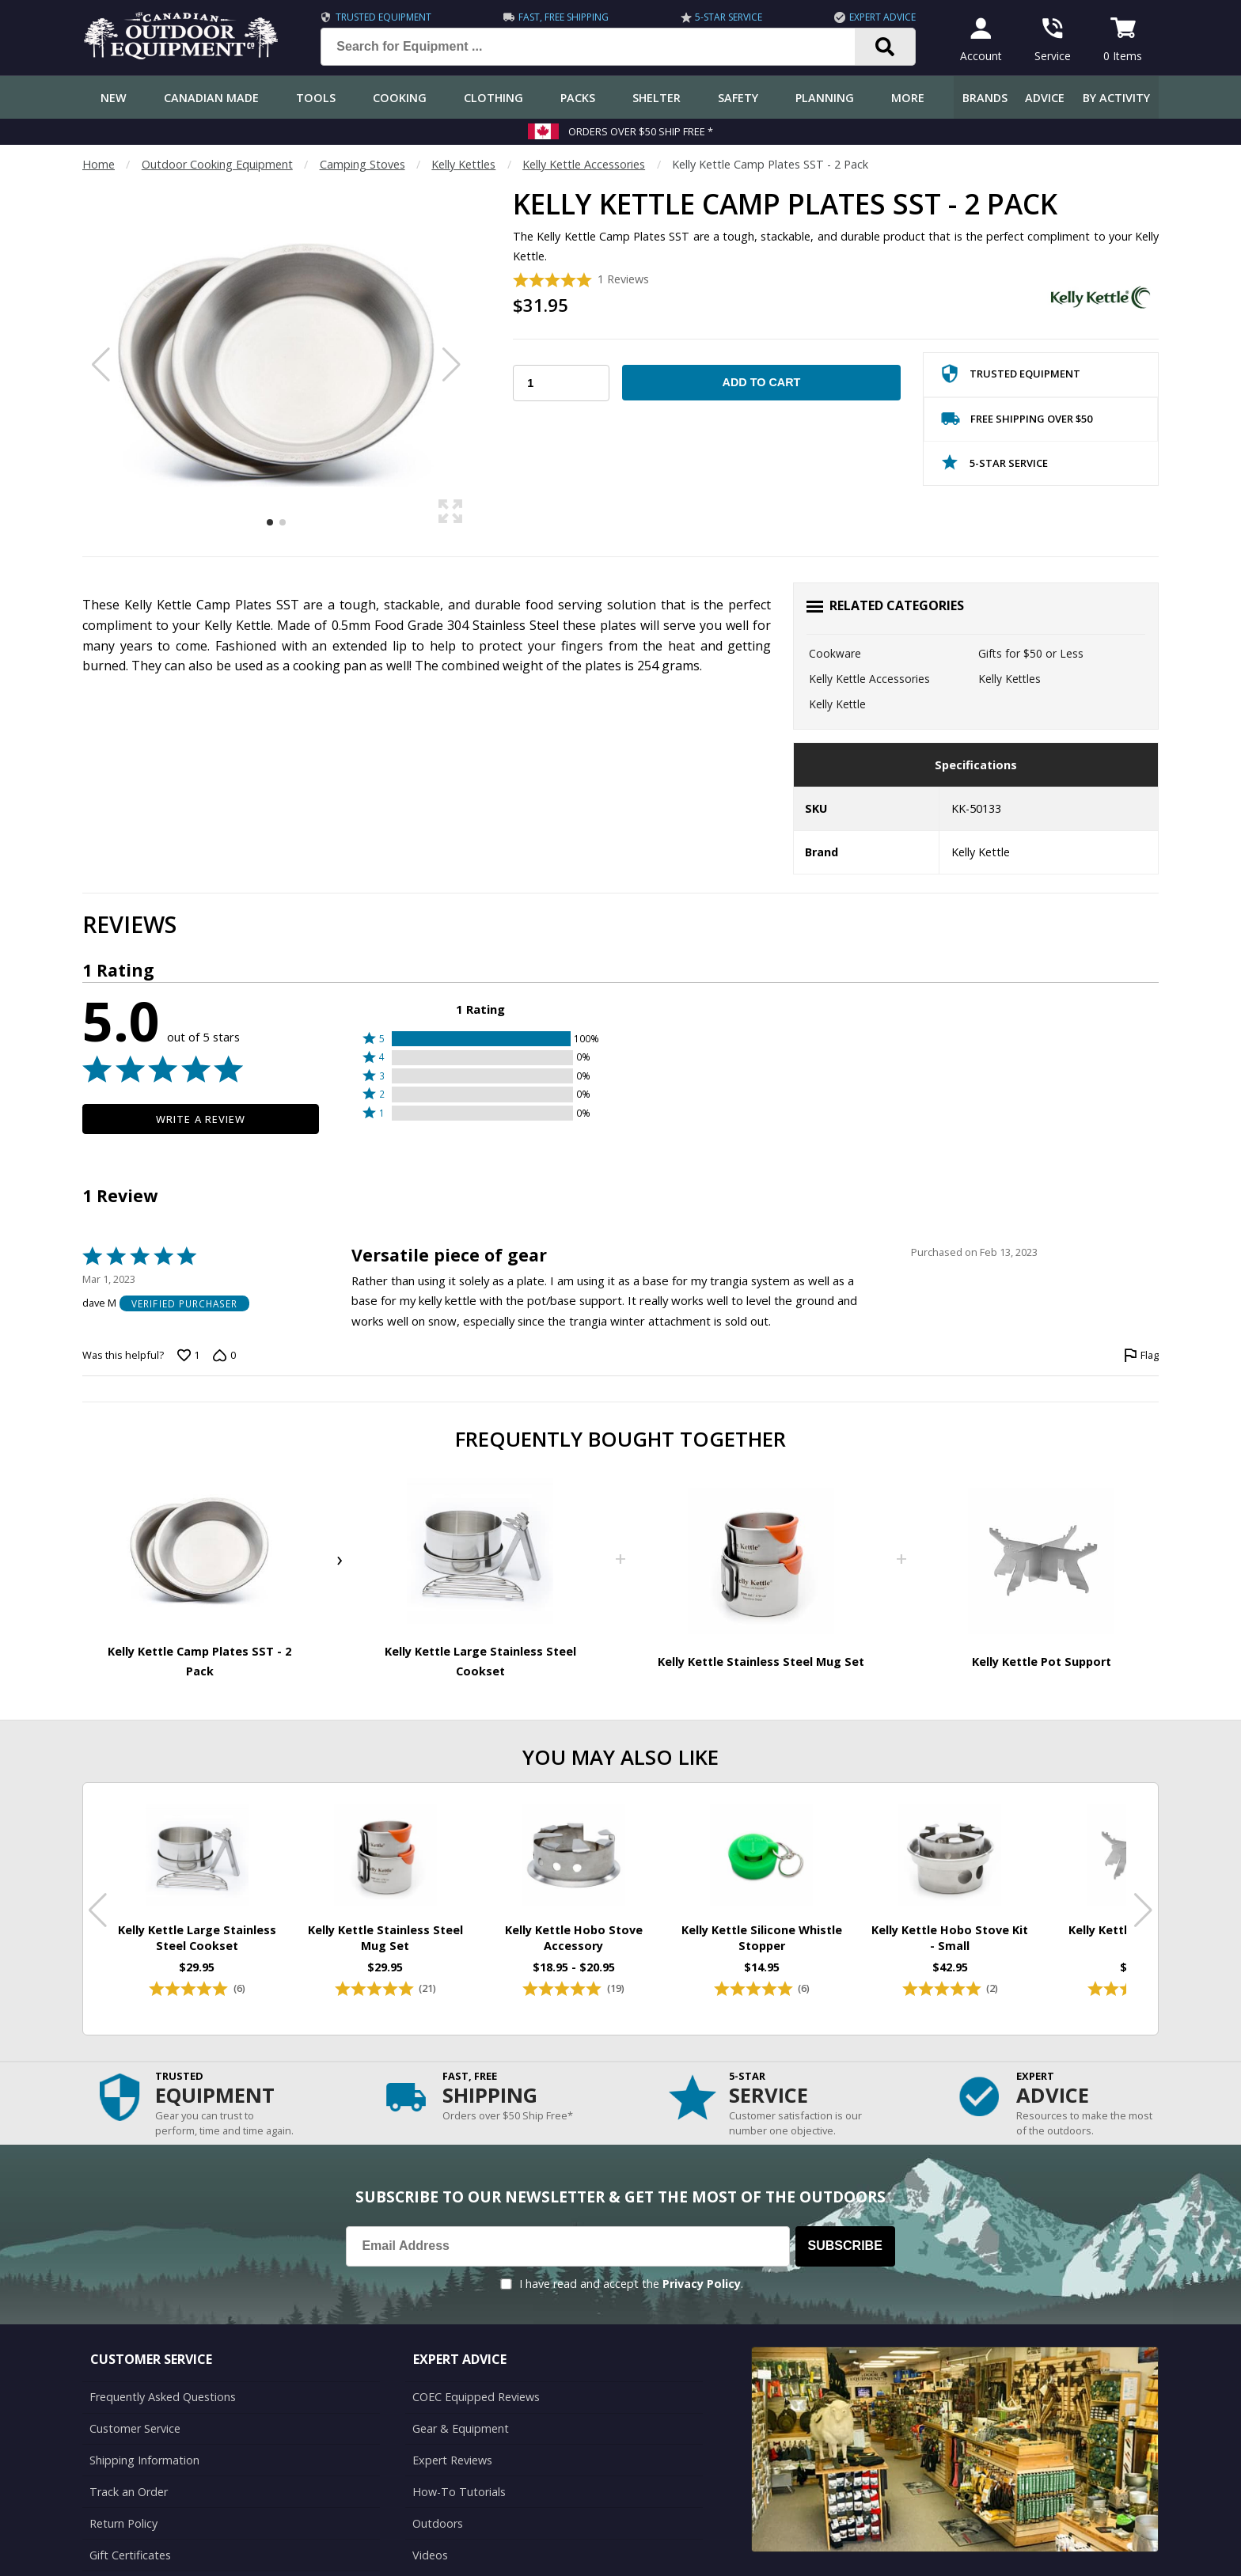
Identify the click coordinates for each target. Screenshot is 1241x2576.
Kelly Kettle (837, 703)
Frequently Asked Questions (162, 2396)
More (907, 97)
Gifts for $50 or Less (1031, 653)
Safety (738, 97)
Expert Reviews (452, 2460)
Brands (985, 97)
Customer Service (134, 2428)
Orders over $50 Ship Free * (640, 131)
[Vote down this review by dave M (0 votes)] (224, 1355)
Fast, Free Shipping (563, 17)
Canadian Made (211, 97)
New (114, 97)
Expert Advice (882, 17)
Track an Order (128, 2491)
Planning (824, 97)
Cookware (835, 653)
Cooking (400, 97)
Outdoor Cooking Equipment (217, 164)
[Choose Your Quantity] (561, 383)
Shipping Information (144, 2460)
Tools (316, 97)
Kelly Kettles (463, 164)
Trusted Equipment (383, 17)
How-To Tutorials (459, 2491)
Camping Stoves (362, 164)
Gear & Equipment (460, 2428)
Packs (577, 97)
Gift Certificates (130, 2555)
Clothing (493, 97)
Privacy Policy (701, 2283)
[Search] (885, 47)
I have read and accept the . (631, 2283)
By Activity (1116, 97)
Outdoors (437, 2523)
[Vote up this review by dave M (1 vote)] (188, 1355)
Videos (430, 2555)
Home (98, 164)
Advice (1045, 97)
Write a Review (200, 1119)
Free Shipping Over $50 (1016, 422)
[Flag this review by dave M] (1141, 1355)
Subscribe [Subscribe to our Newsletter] (845, 2245)
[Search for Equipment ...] (600, 47)
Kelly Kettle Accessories (583, 164)
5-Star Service (728, 17)
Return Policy (123, 2523)
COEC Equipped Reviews (476, 2396)
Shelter (656, 97)
